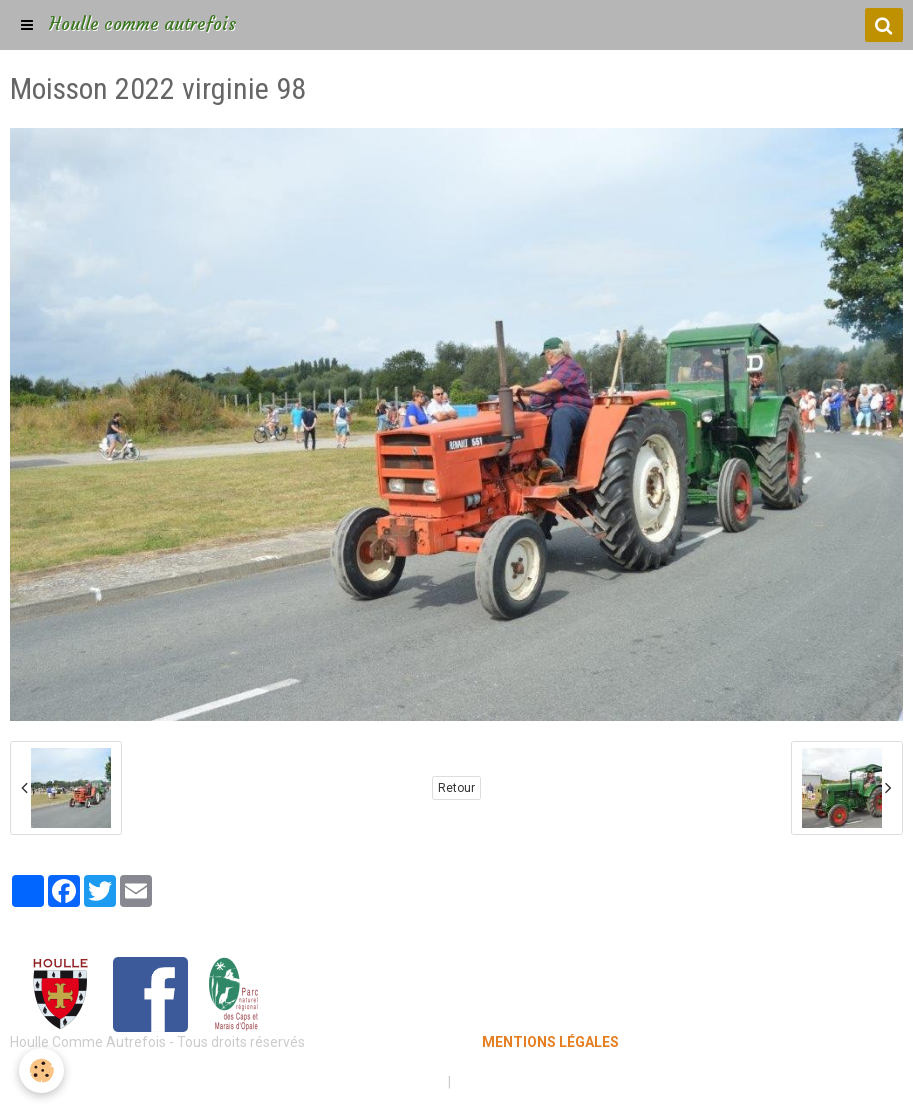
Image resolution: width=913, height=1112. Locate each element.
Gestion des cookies (518, 1082)
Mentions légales (386, 1082)
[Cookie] (42, 1070)
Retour (456, 788)
